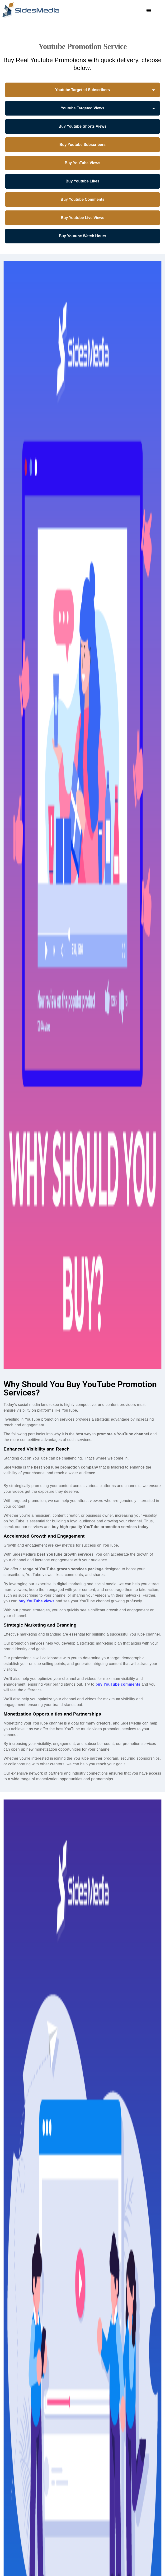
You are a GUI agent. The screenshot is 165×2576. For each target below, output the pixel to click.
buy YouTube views (37, 1601)
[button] (149, 10)
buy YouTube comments (117, 1684)
